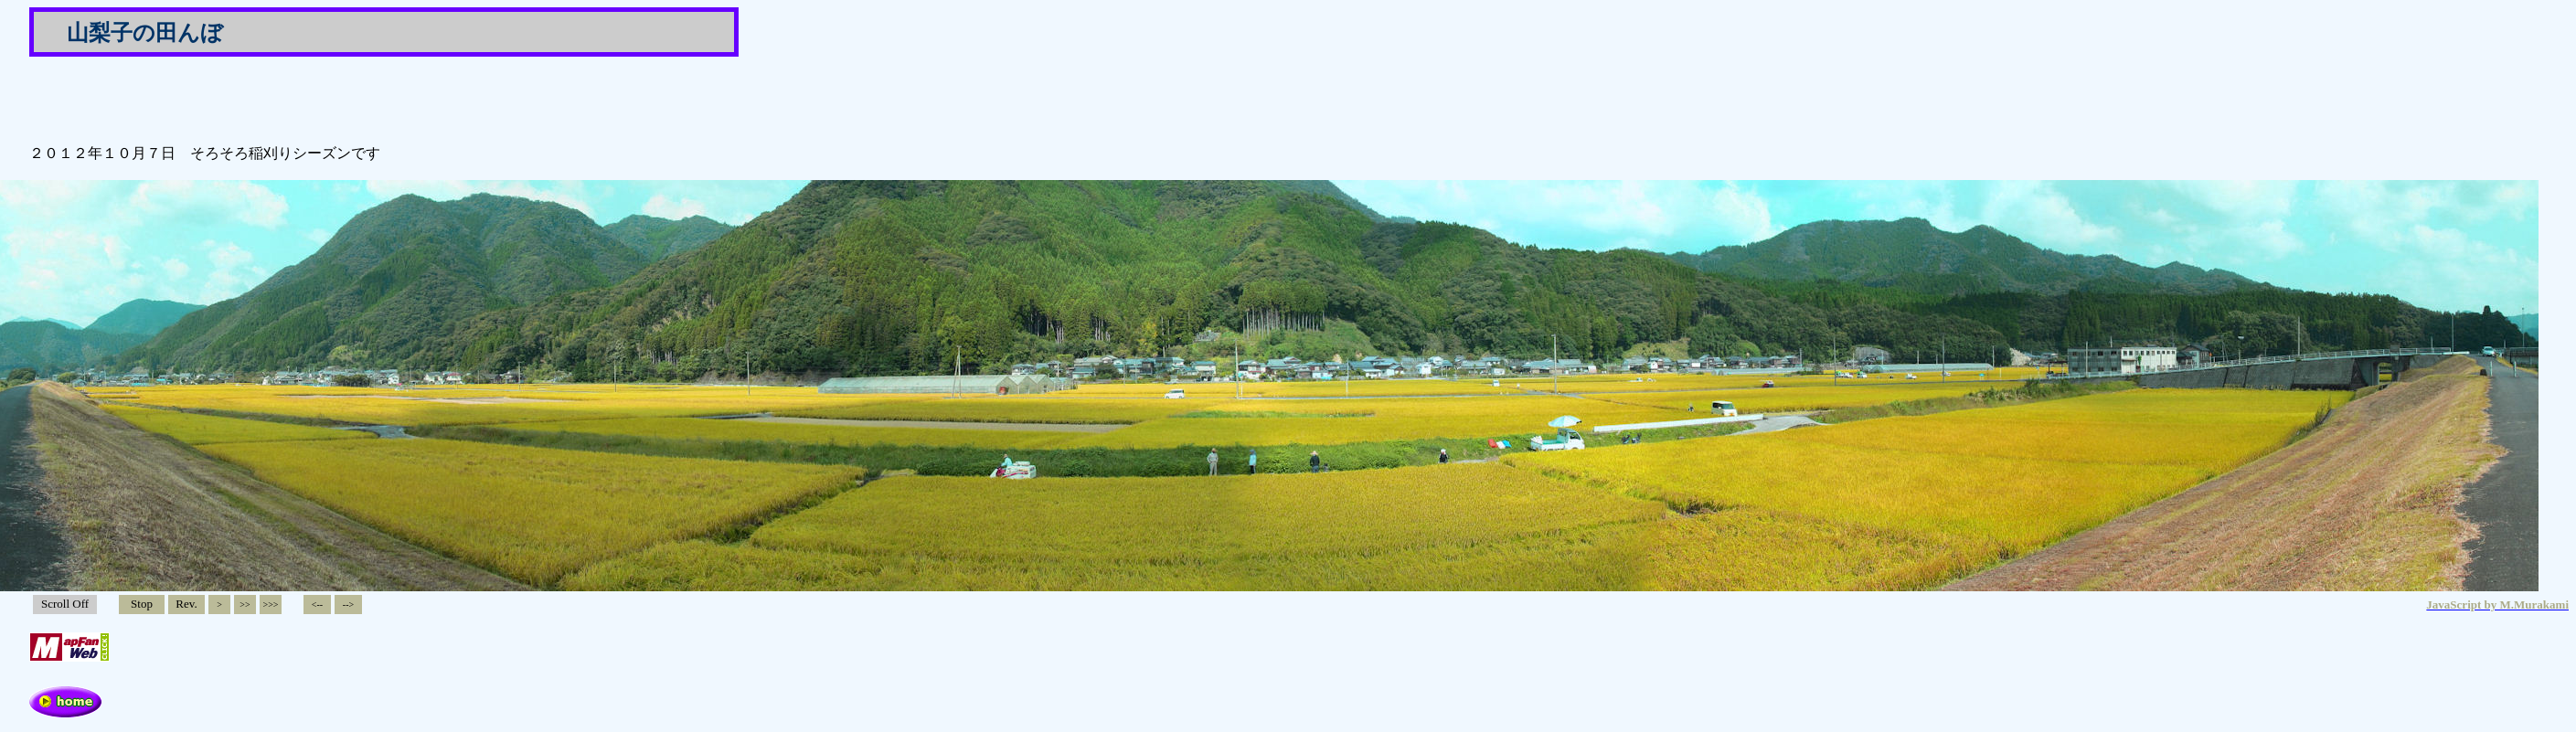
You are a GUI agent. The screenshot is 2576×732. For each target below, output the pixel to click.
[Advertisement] (243, 98)
